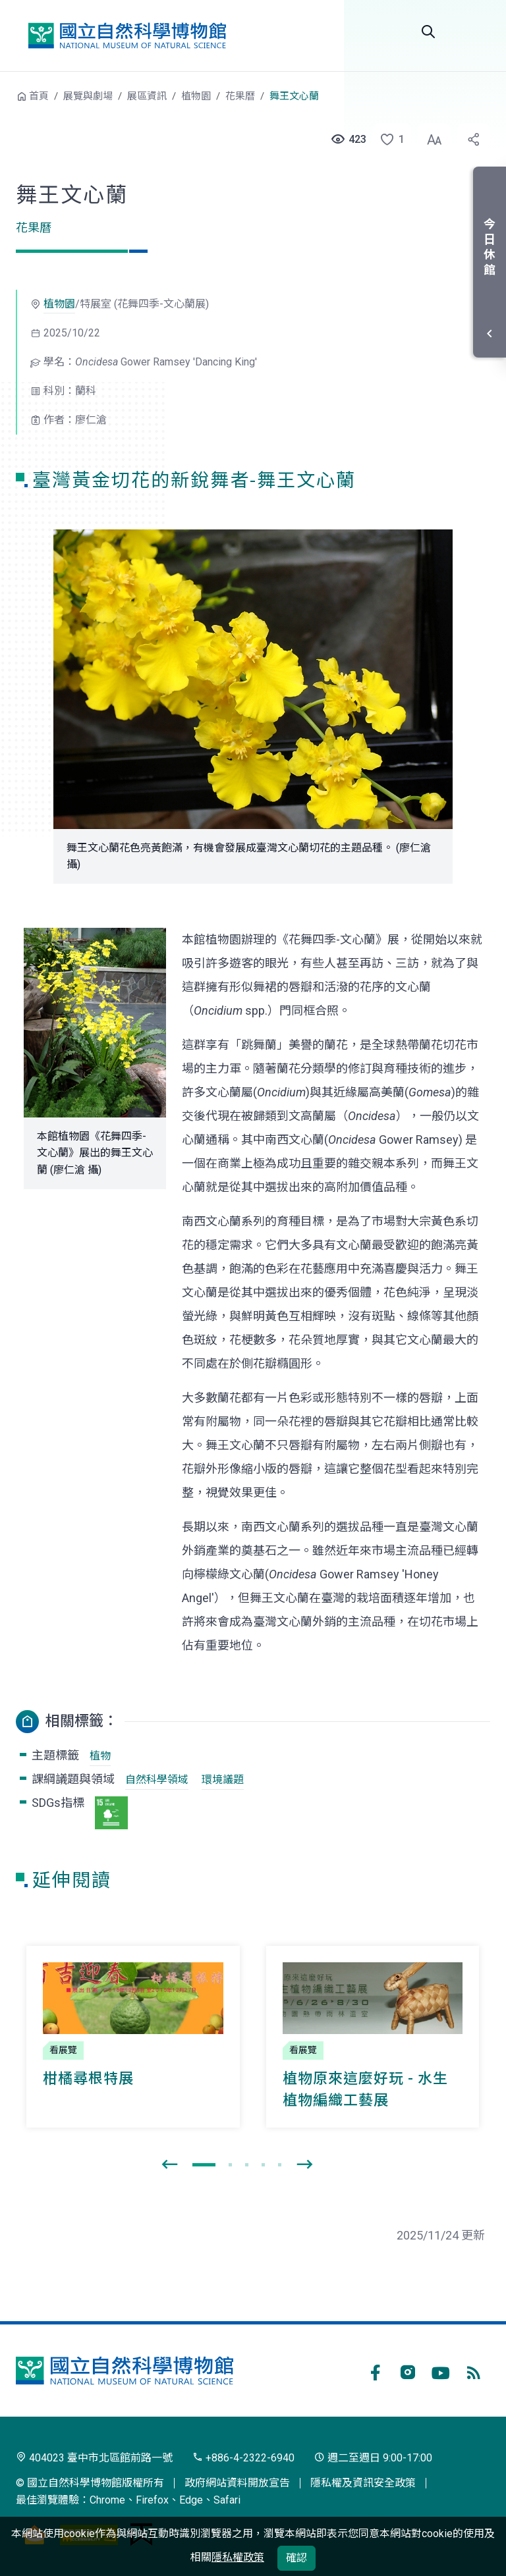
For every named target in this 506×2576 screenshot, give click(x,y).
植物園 (196, 96)
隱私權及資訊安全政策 (363, 2483)
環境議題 (223, 1779)
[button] (388, 140)
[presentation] (169, 2165)
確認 (296, 2558)
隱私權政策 (237, 2557)
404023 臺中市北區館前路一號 (94, 2458)
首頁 (39, 96)
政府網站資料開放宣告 (237, 2483)
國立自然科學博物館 (127, 35)
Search (428, 31)
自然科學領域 (156, 1779)
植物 (100, 1756)
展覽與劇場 (88, 96)
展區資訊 (147, 96)
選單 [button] (474, 31)
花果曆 (240, 96)
